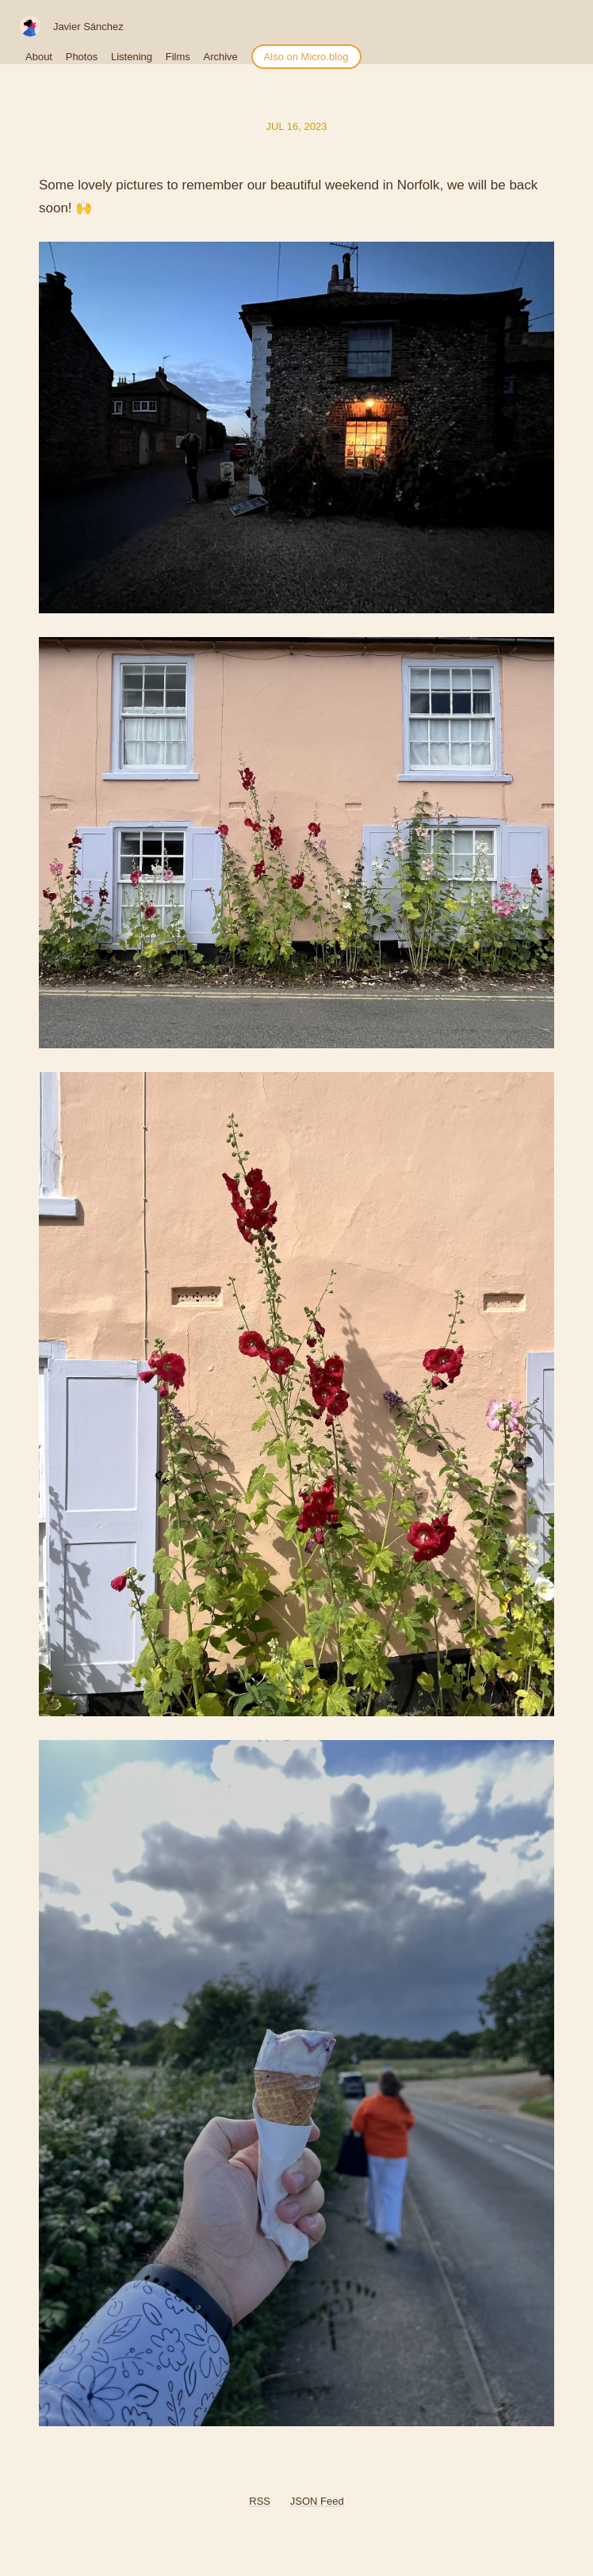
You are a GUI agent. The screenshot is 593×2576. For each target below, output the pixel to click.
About (38, 57)
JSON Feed (317, 2501)
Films (178, 57)
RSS (259, 2501)
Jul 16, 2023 (296, 126)
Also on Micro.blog (306, 57)
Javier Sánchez (88, 26)
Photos (82, 57)
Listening (131, 57)
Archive (221, 57)
